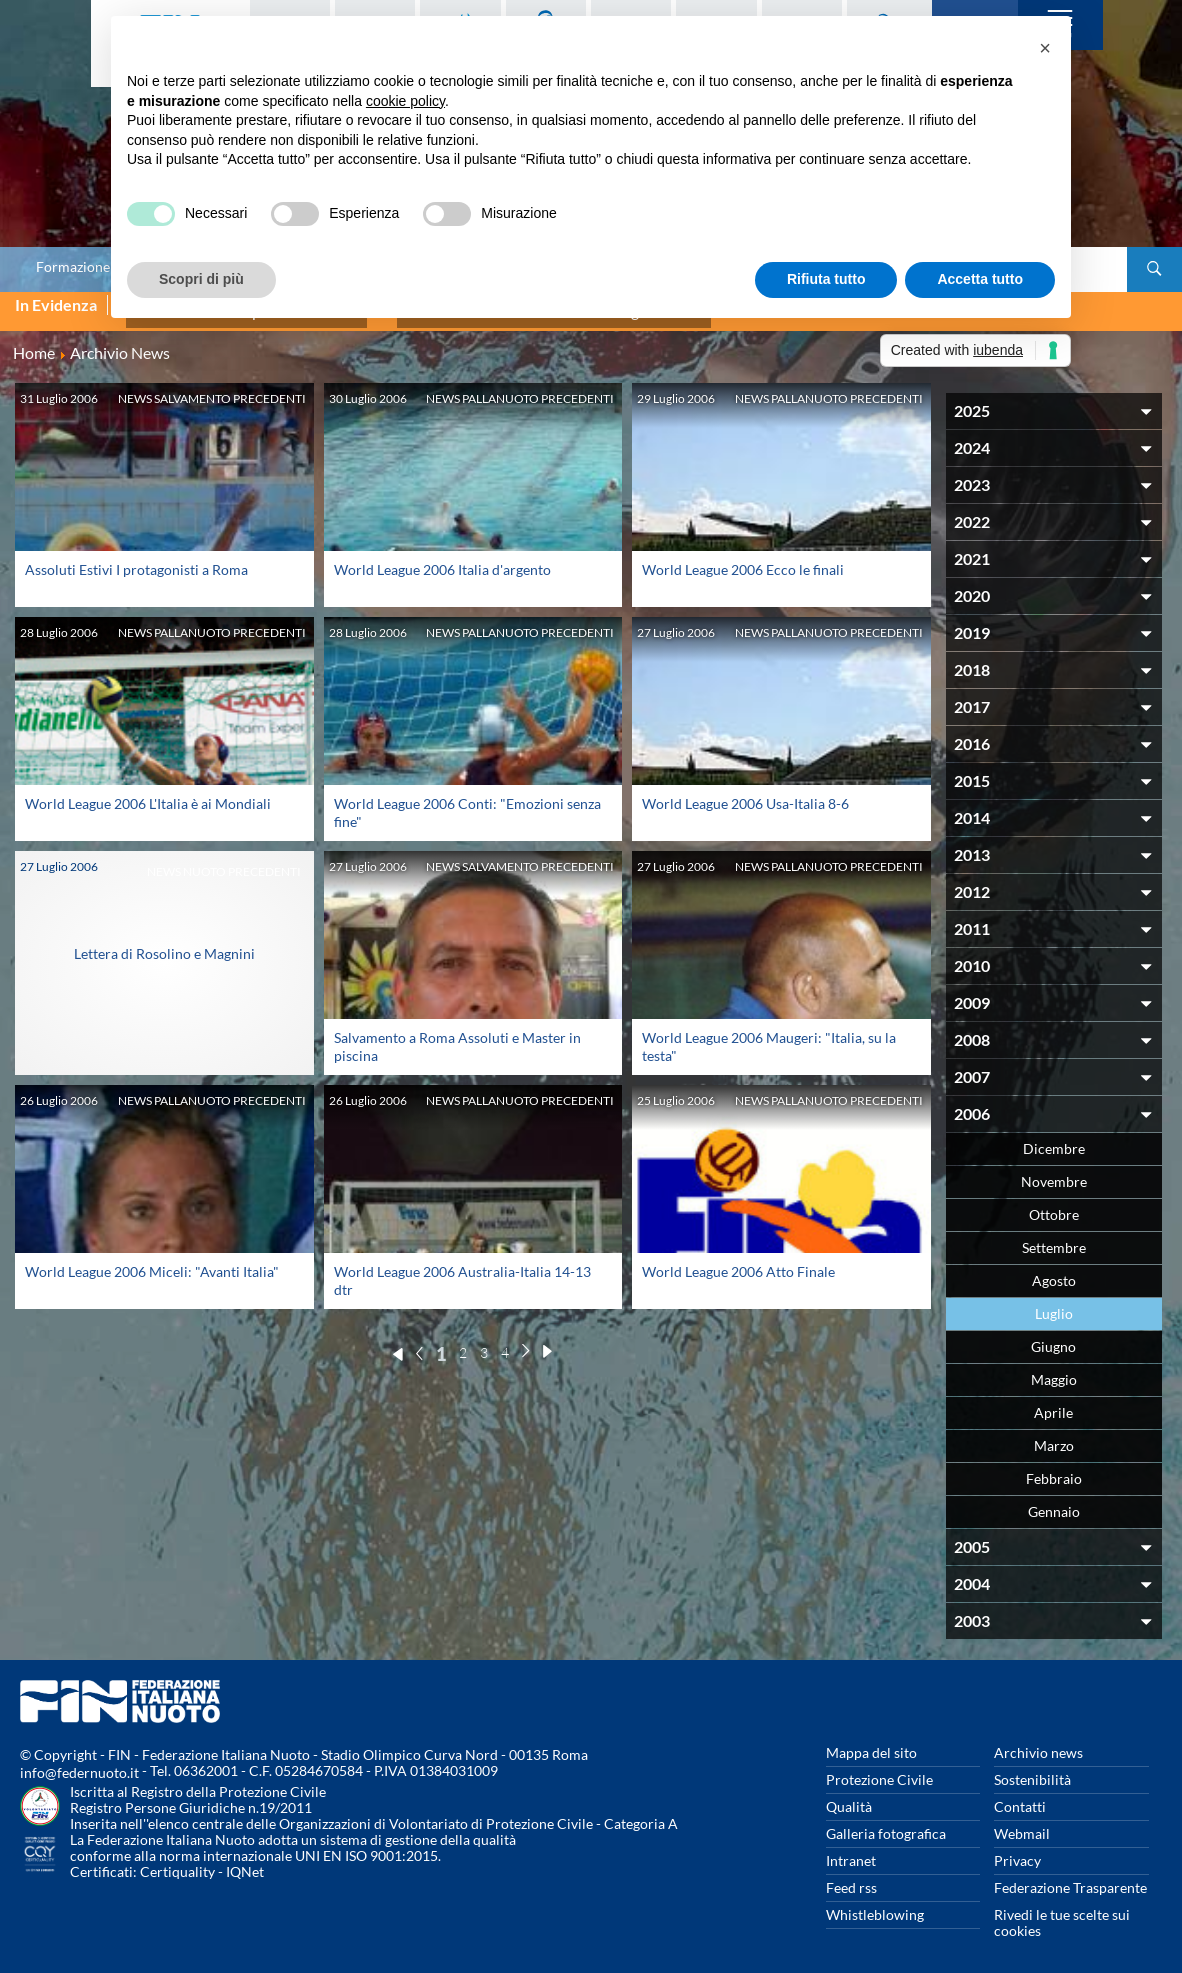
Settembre (1054, 1236)
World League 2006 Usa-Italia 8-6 (745, 792)
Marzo (1054, 1434)
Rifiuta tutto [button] (826, 279)
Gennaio (1054, 1500)
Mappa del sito (871, 1741)
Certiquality (177, 1860)
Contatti (1020, 1795)
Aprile (1053, 1401)
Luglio (1054, 1302)
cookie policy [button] (405, 101)
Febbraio (1054, 1467)
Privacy (1017, 1849)
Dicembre (1054, 1137)
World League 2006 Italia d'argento (442, 558)
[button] (1045, 48)
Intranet (851, 1849)
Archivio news (1038, 1741)
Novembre (1054, 1170)
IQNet (245, 1860)
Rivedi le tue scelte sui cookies (1062, 1911)
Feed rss (851, 1876)
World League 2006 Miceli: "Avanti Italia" (152, 1260)
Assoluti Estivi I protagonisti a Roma (136, 558)
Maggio (1054, 1368)
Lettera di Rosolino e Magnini (164, 942)
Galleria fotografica (886, 1822)
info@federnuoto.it (79, 1761)
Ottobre (1054, 1203)
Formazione (73, 267)
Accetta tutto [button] (980, 279)
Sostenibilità (1032, 1768)
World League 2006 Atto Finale (738, 1260)
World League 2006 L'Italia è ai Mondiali (148, 792)
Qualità (849, 1795)
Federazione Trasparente (1070, 1876)
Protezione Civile (879, 1768)
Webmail (1022, 1822)
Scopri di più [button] (201, 279)
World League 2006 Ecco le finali (743, 558)
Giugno (1053, 1335)
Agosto (1054, 1269)
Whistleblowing (875, 1903)
